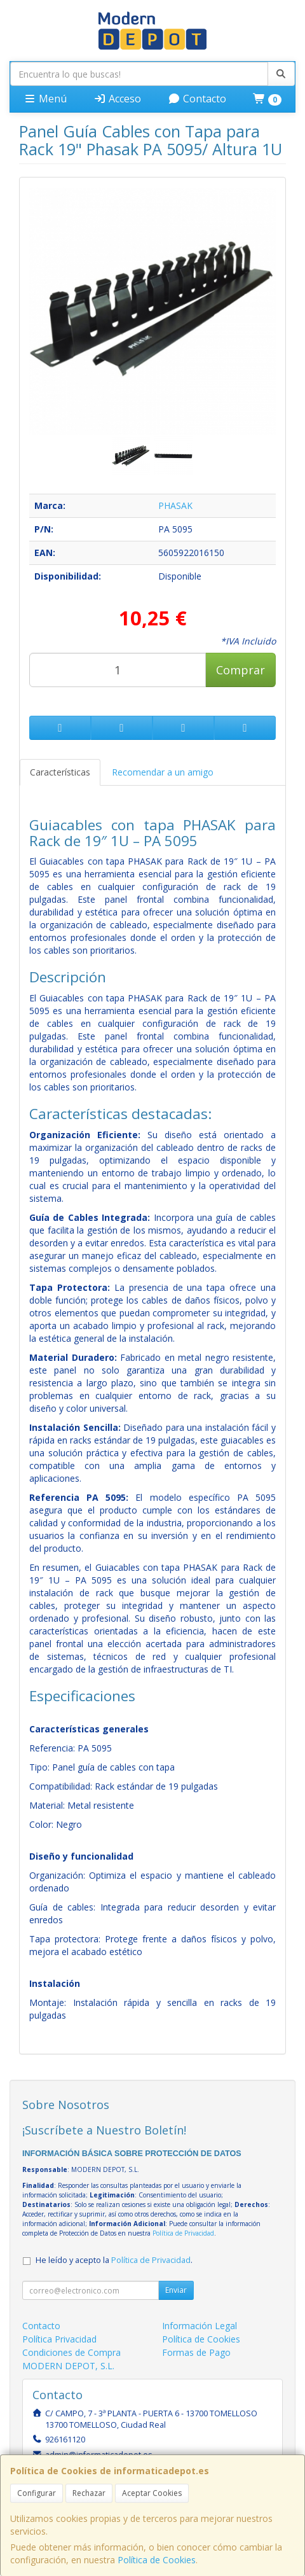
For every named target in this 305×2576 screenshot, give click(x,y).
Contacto (197, 99)
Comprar (240, 670)
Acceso (117, 99)
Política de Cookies (157, 2560)
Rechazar (88, 2493)
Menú (45, 99)
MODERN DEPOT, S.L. (68, 2366)
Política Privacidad (59, 2339)
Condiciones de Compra (71, 2352)
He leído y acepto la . (114, 2260)
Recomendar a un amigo (163, 772)
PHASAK (175, 505)
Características (60, 772)
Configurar (36, 2493)
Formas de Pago (196, 2352)
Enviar (176, 2290)
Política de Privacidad (183, 2233)
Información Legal (199, 2326)
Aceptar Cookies (152, 2493)
